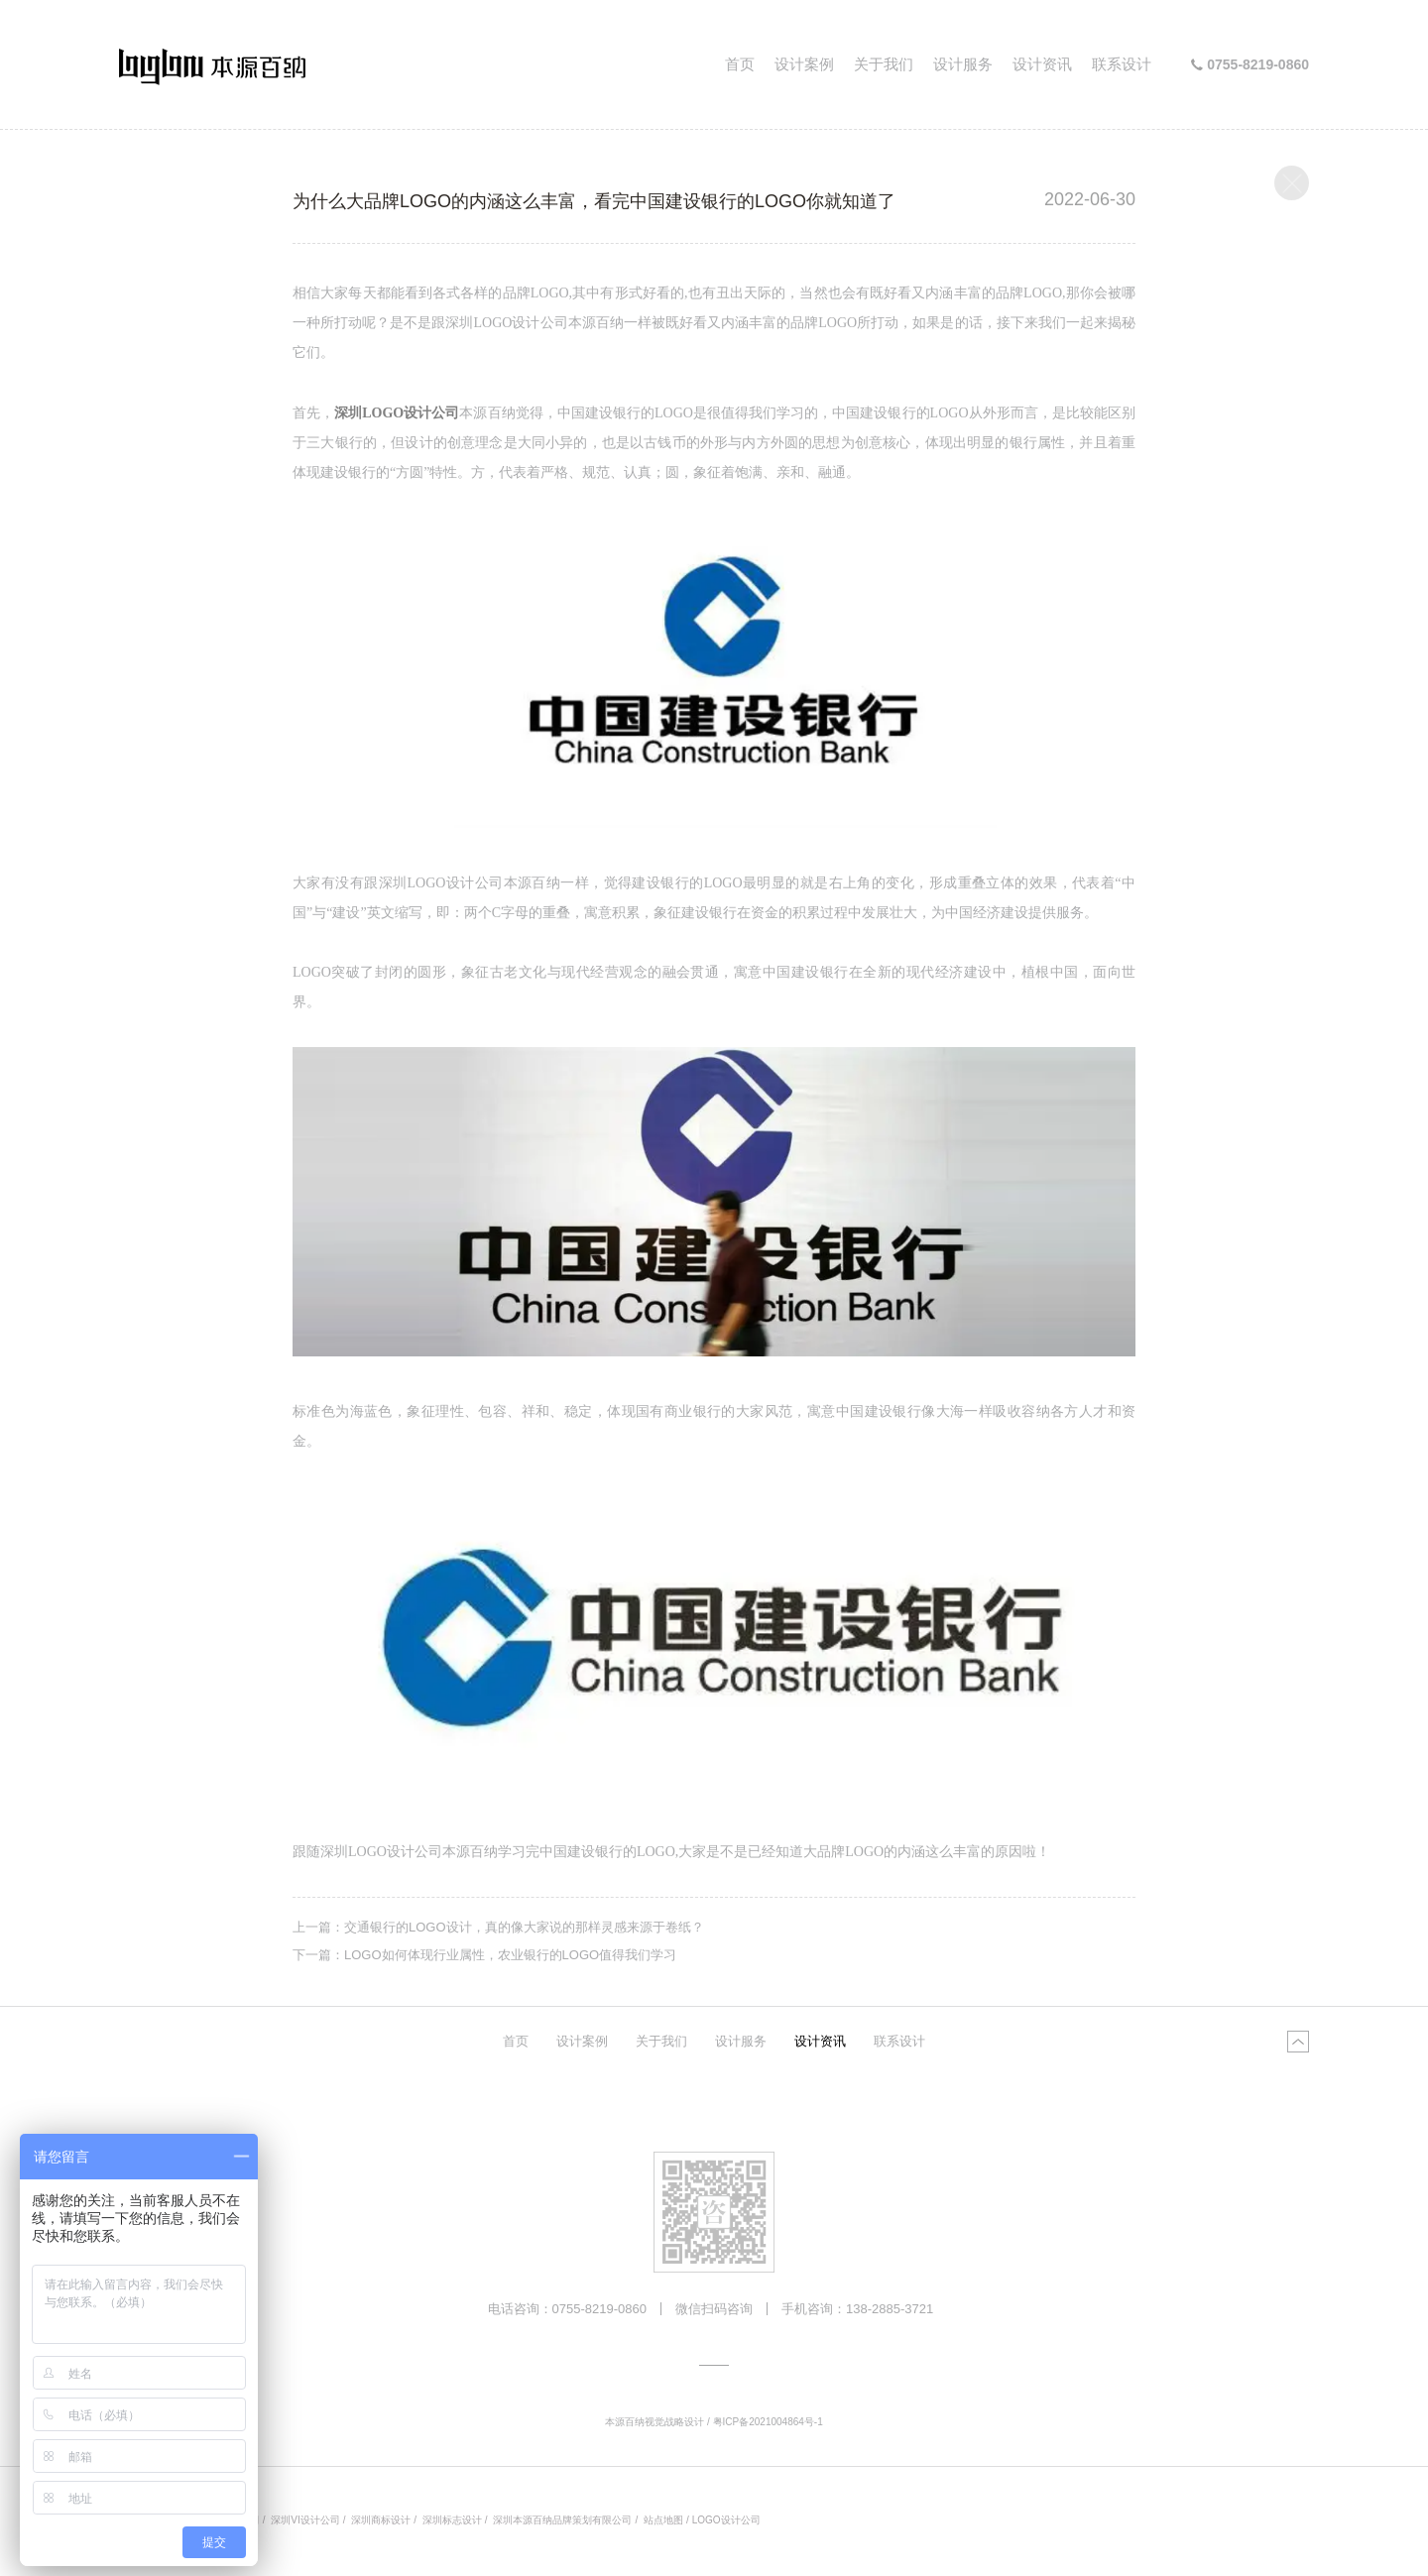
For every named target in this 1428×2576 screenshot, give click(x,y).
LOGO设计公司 (726, 2520)
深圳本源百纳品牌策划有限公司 (562, 2520)
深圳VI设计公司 (305, 2520)
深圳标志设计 (452, 2520)
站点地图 (663, 2520)
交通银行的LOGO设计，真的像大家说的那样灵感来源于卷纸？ (524, 1927)
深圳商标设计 (381, 2520)
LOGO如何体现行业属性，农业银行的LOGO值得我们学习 (510, 1954)
